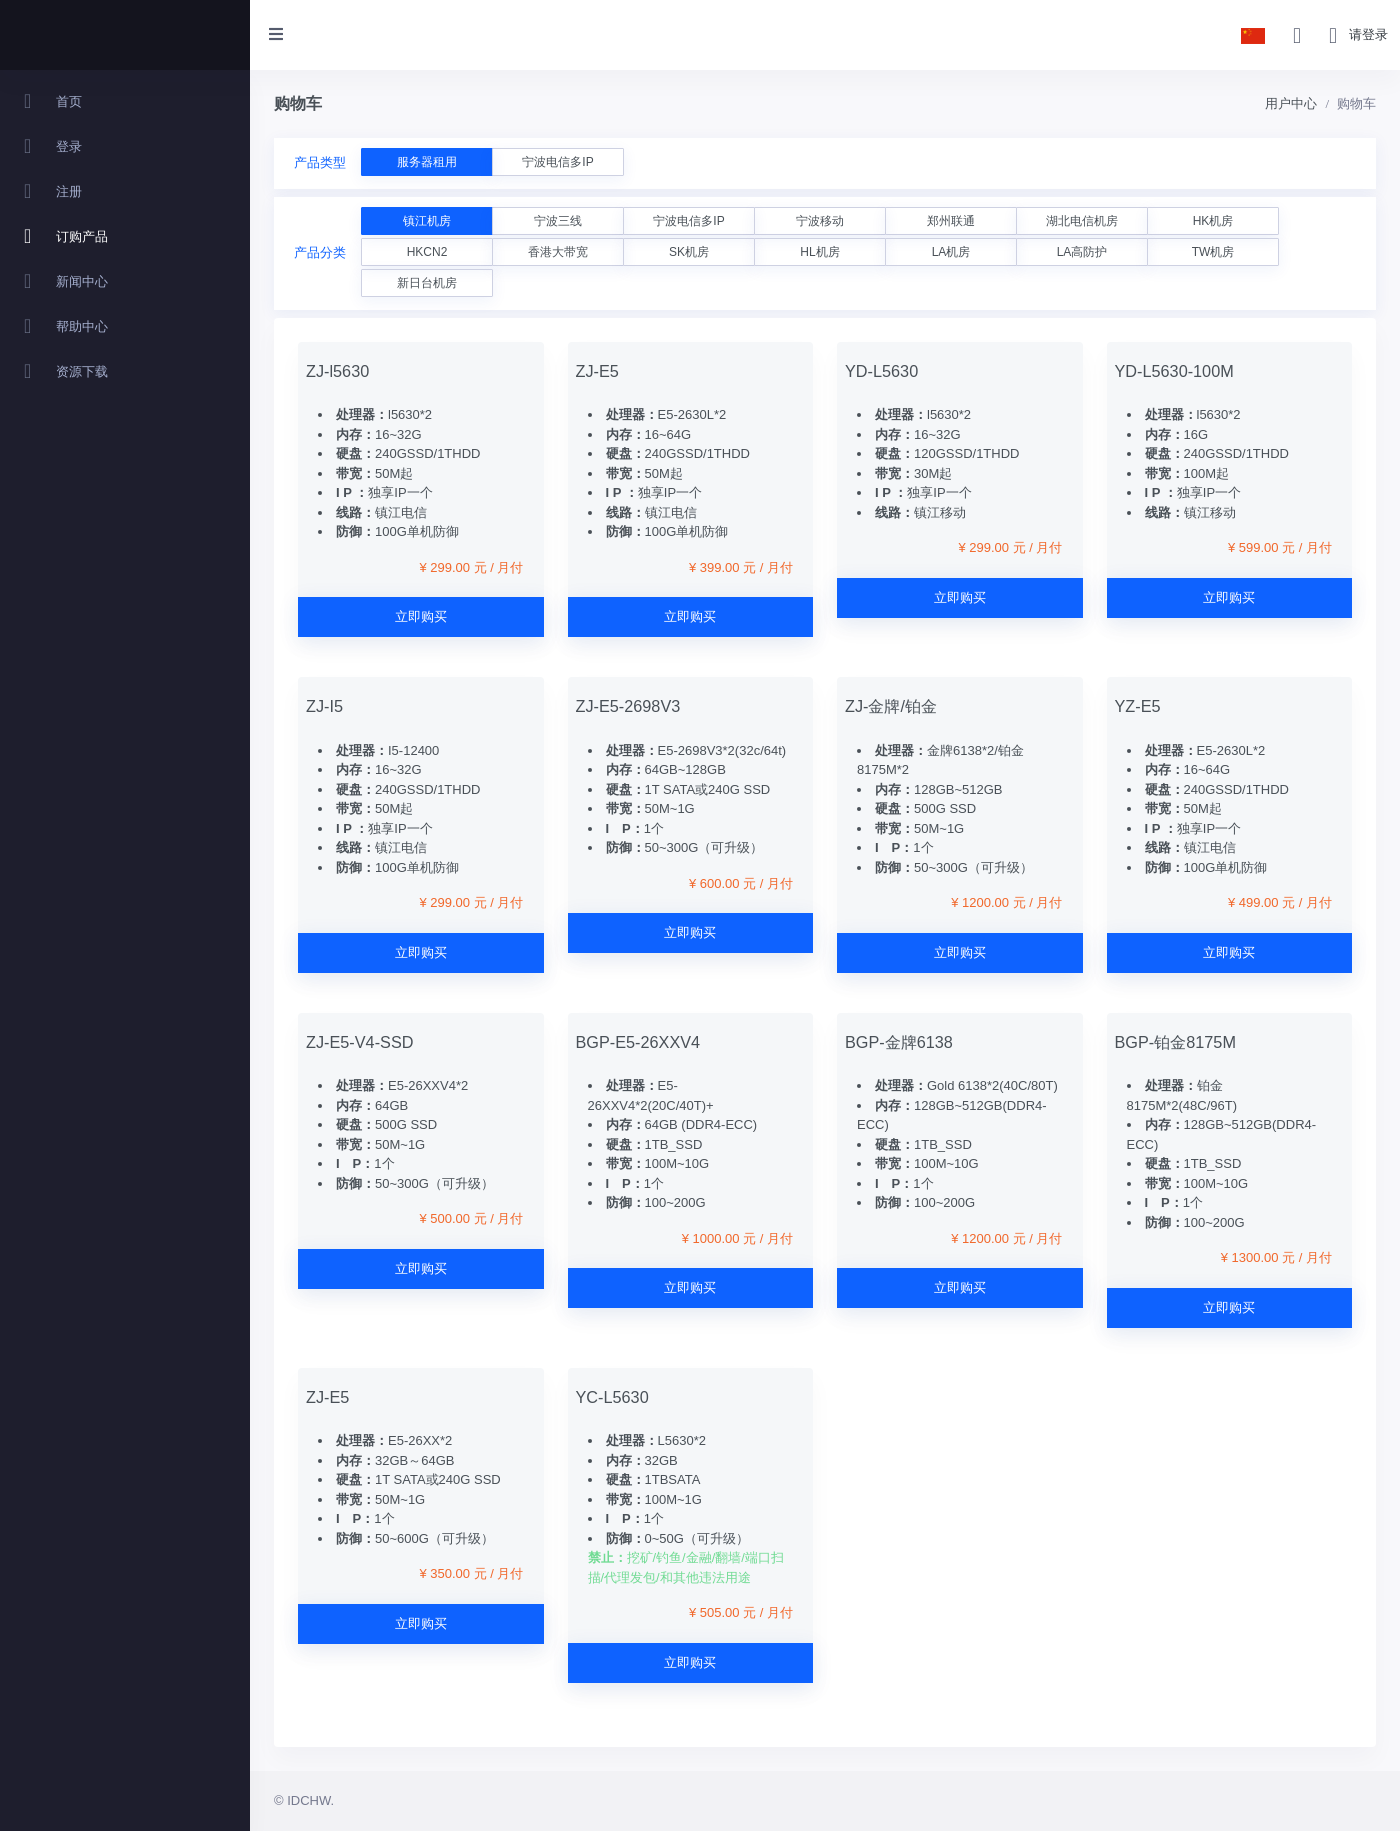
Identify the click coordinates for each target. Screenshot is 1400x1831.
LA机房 (951, 252)
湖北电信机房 (1082, 221)
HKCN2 (427, 252)
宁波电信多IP (557, 162)
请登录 (1368, 34)
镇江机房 (427, 221)
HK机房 (1213, 221)
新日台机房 (427, 283)
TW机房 (1213, 252)
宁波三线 (558, 221)
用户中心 (1291, 103)
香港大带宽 (558, 252)
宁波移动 (820, 221)
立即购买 (421, 616)
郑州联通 (951, 221)
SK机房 (689, 252)
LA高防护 (1082, 252)
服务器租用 (427, 162)
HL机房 (819, 252)
